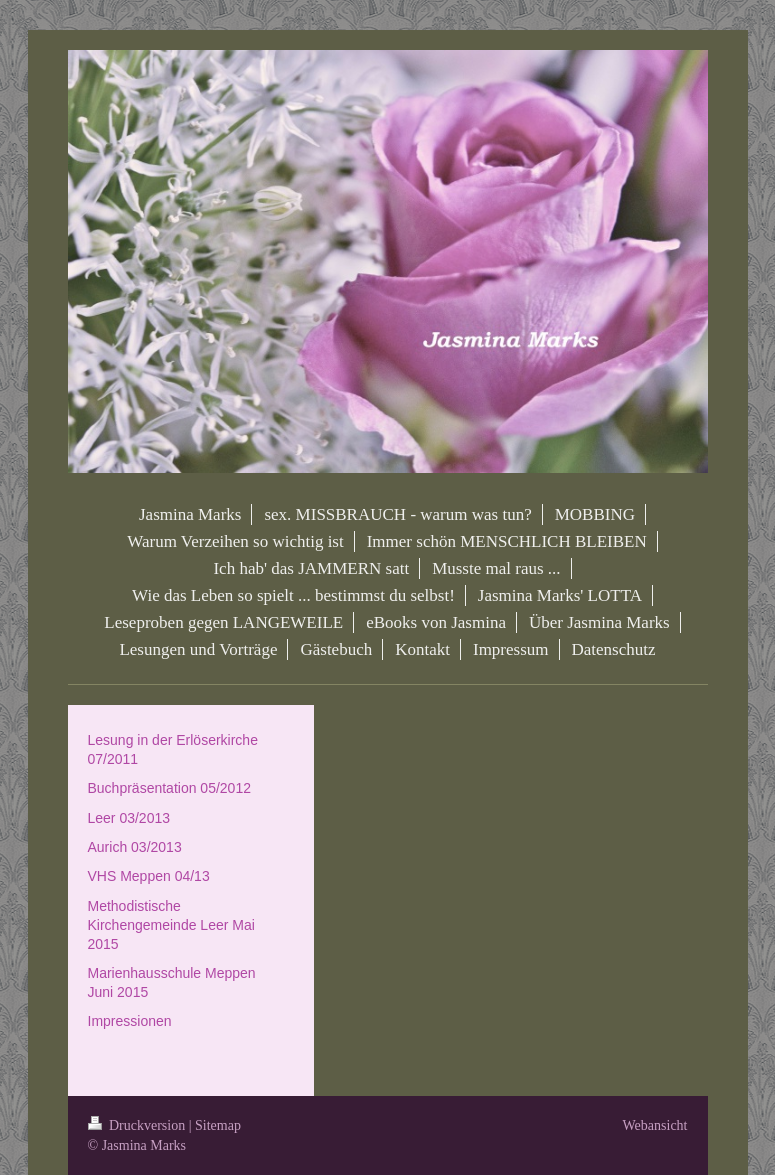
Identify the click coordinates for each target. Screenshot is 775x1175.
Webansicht (655, 1125)
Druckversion (138, 1125)
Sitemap (218, 1125)
